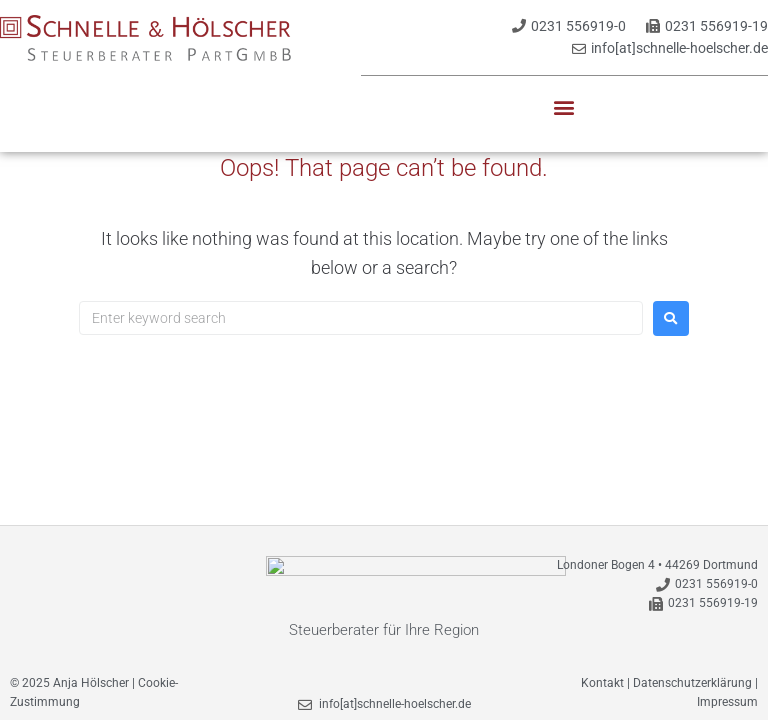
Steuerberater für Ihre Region (384, 620)
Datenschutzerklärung (692, 673)
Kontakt (602, 673)
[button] (564, 107)
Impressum (727, 692)
